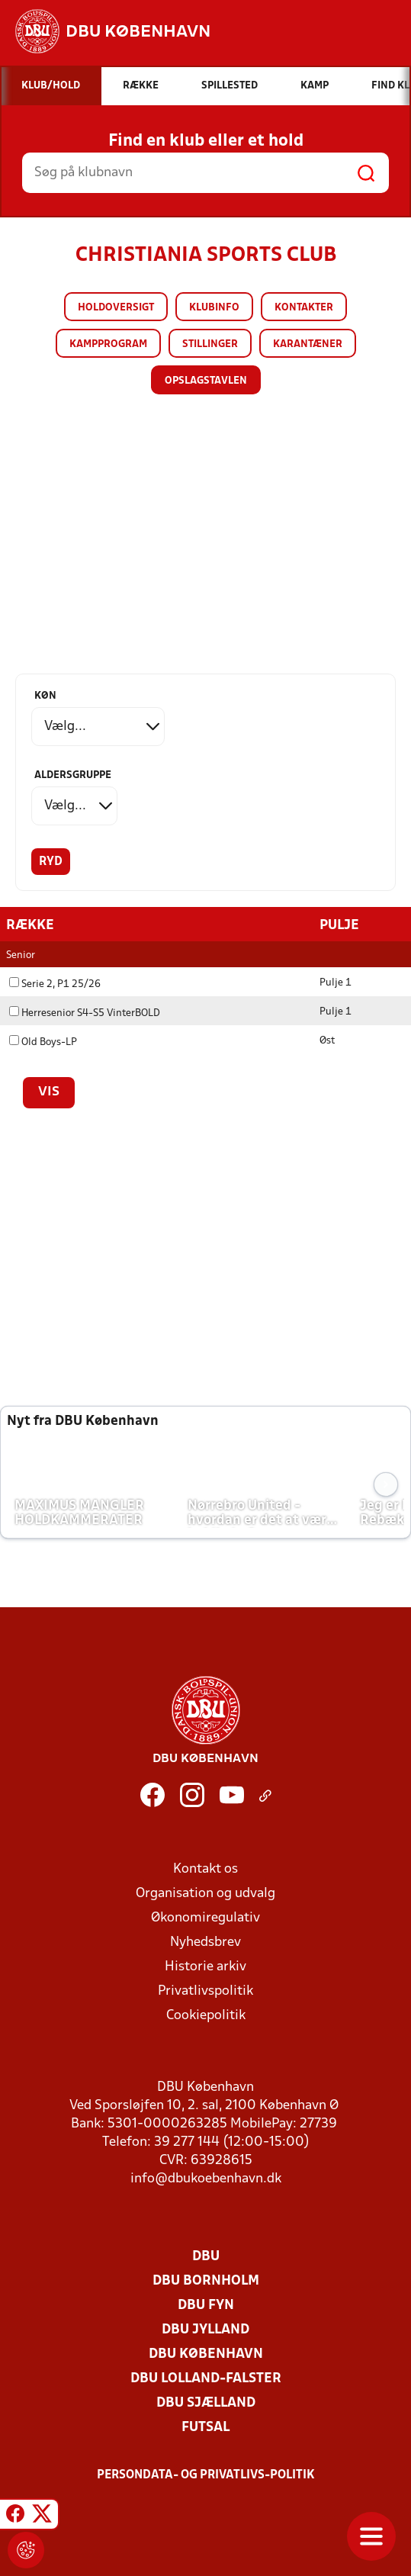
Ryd (51, 862)
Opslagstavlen (206, 381)
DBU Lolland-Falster (205, 2378)
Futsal (205, 2426)
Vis (48, 1091)
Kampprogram (108, 344)
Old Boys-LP (43, 1042)
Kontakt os (205, 1868)
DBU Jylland (205, 2329)
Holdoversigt (116, 308)
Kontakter (304, 308)
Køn (45, 696)
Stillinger (210, 344)
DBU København (206, 2353)
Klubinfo (214, 308)
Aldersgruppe (72, 775)
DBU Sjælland (205, 2402)
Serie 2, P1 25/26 (55, 984)
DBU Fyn (206, 2304)
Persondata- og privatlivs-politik (206, 2474)
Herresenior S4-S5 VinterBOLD (84, 1013)
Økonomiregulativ (205, 1917)
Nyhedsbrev (205, 1941)
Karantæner (307, 344)
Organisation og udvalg (205, 1892)
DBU (206, 2256)
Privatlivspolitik (205, 1990)
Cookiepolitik (206, 2014)
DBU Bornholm (206, 2280)
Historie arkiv (205, 1966)
